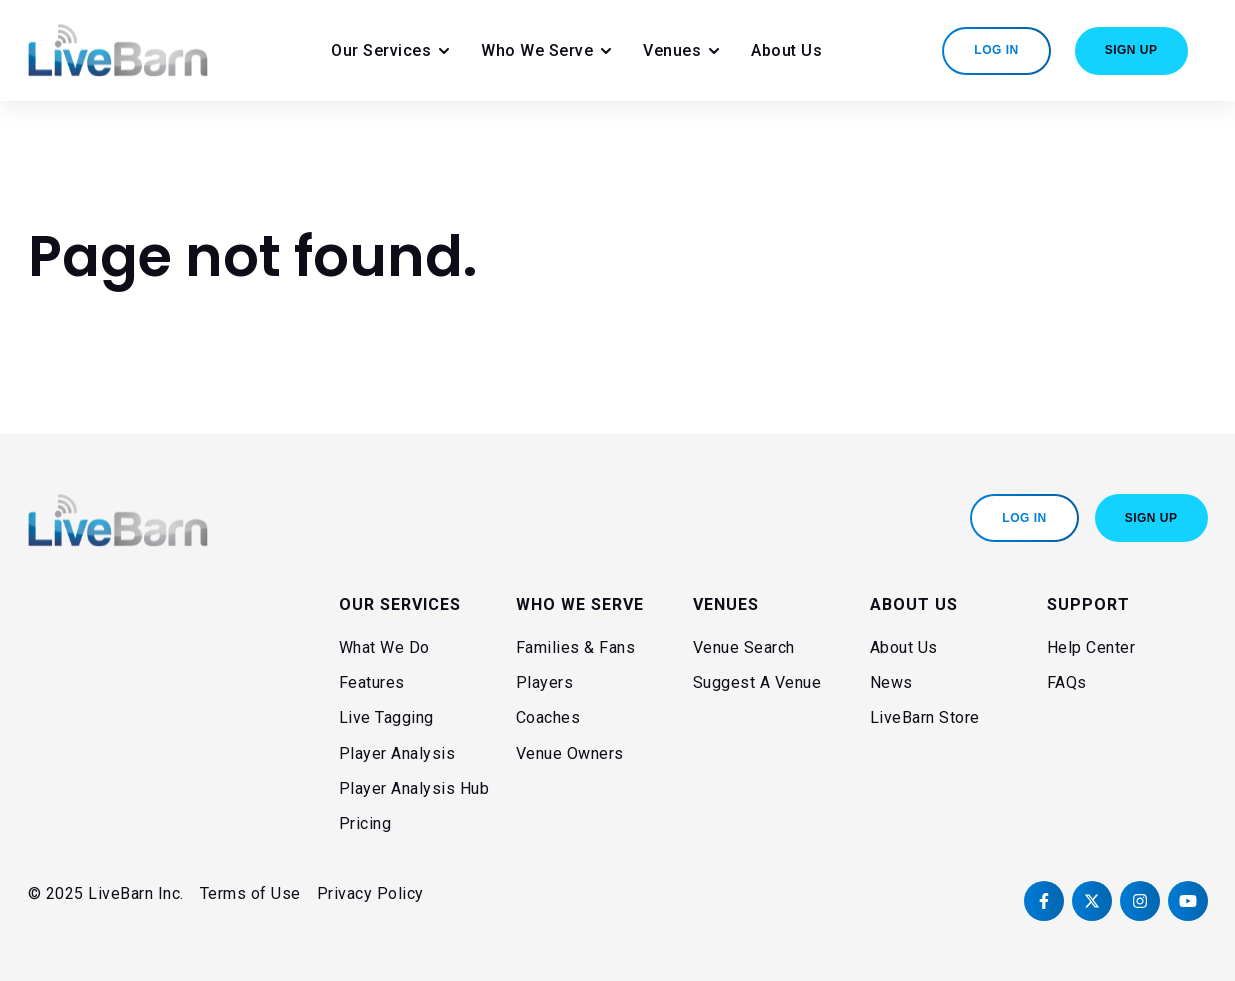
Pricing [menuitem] (365, 823)
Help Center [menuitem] (1091, 647)
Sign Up (1131, 50)
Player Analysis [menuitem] (397, 753)
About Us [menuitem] (904, 647)
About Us (786, 50)
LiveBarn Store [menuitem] (925, 717)
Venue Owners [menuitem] (570, 753)
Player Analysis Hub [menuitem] (414, 788)
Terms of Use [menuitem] (250, 893)
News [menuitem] (891, 682)
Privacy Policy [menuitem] (370, 893)
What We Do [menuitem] (384, 647)
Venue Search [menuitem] (744, 647)
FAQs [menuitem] (1067, 682)
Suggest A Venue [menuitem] (757, 682)
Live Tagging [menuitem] (386, 717)
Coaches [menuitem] (548, 717)
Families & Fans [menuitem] (576, 647)
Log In (996, 50)
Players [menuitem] (545, 682)
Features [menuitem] (372, 682)
